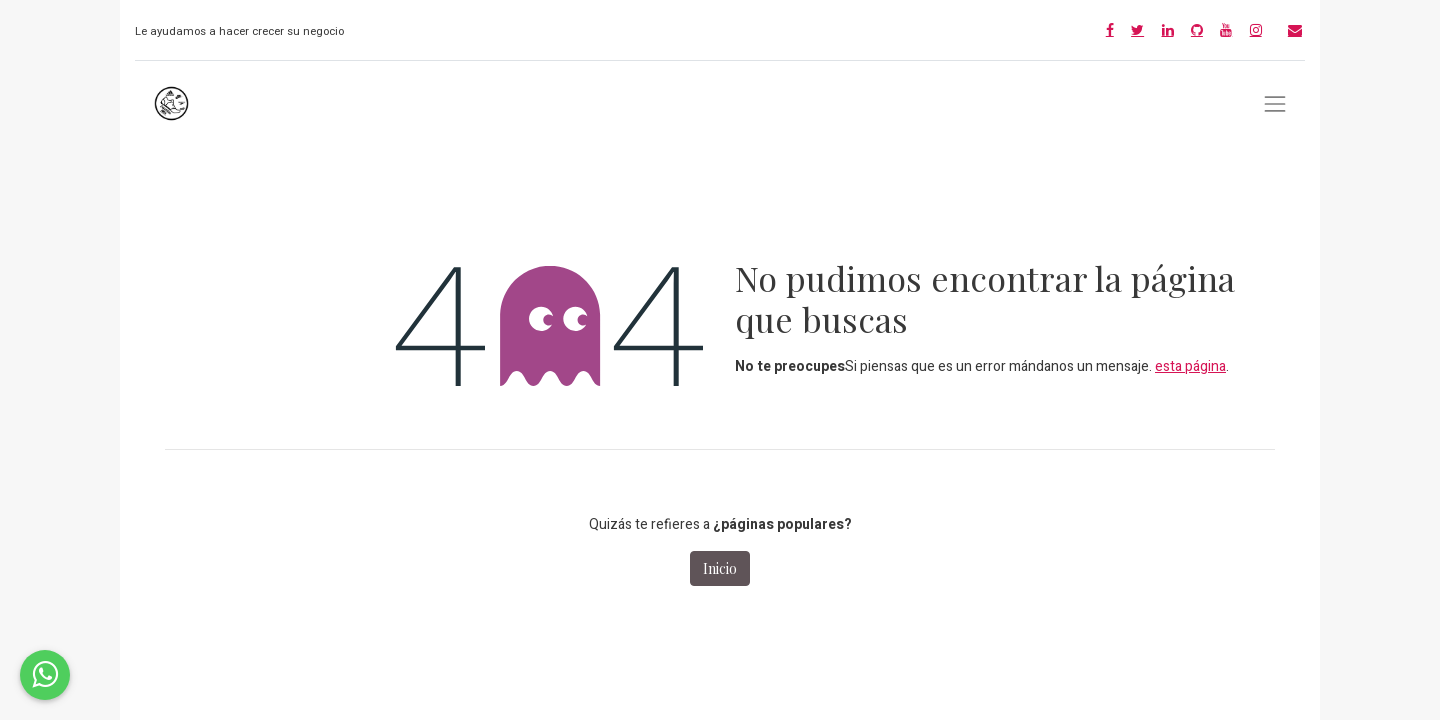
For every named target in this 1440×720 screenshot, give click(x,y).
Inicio (720, 568)
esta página (1190, 366)
